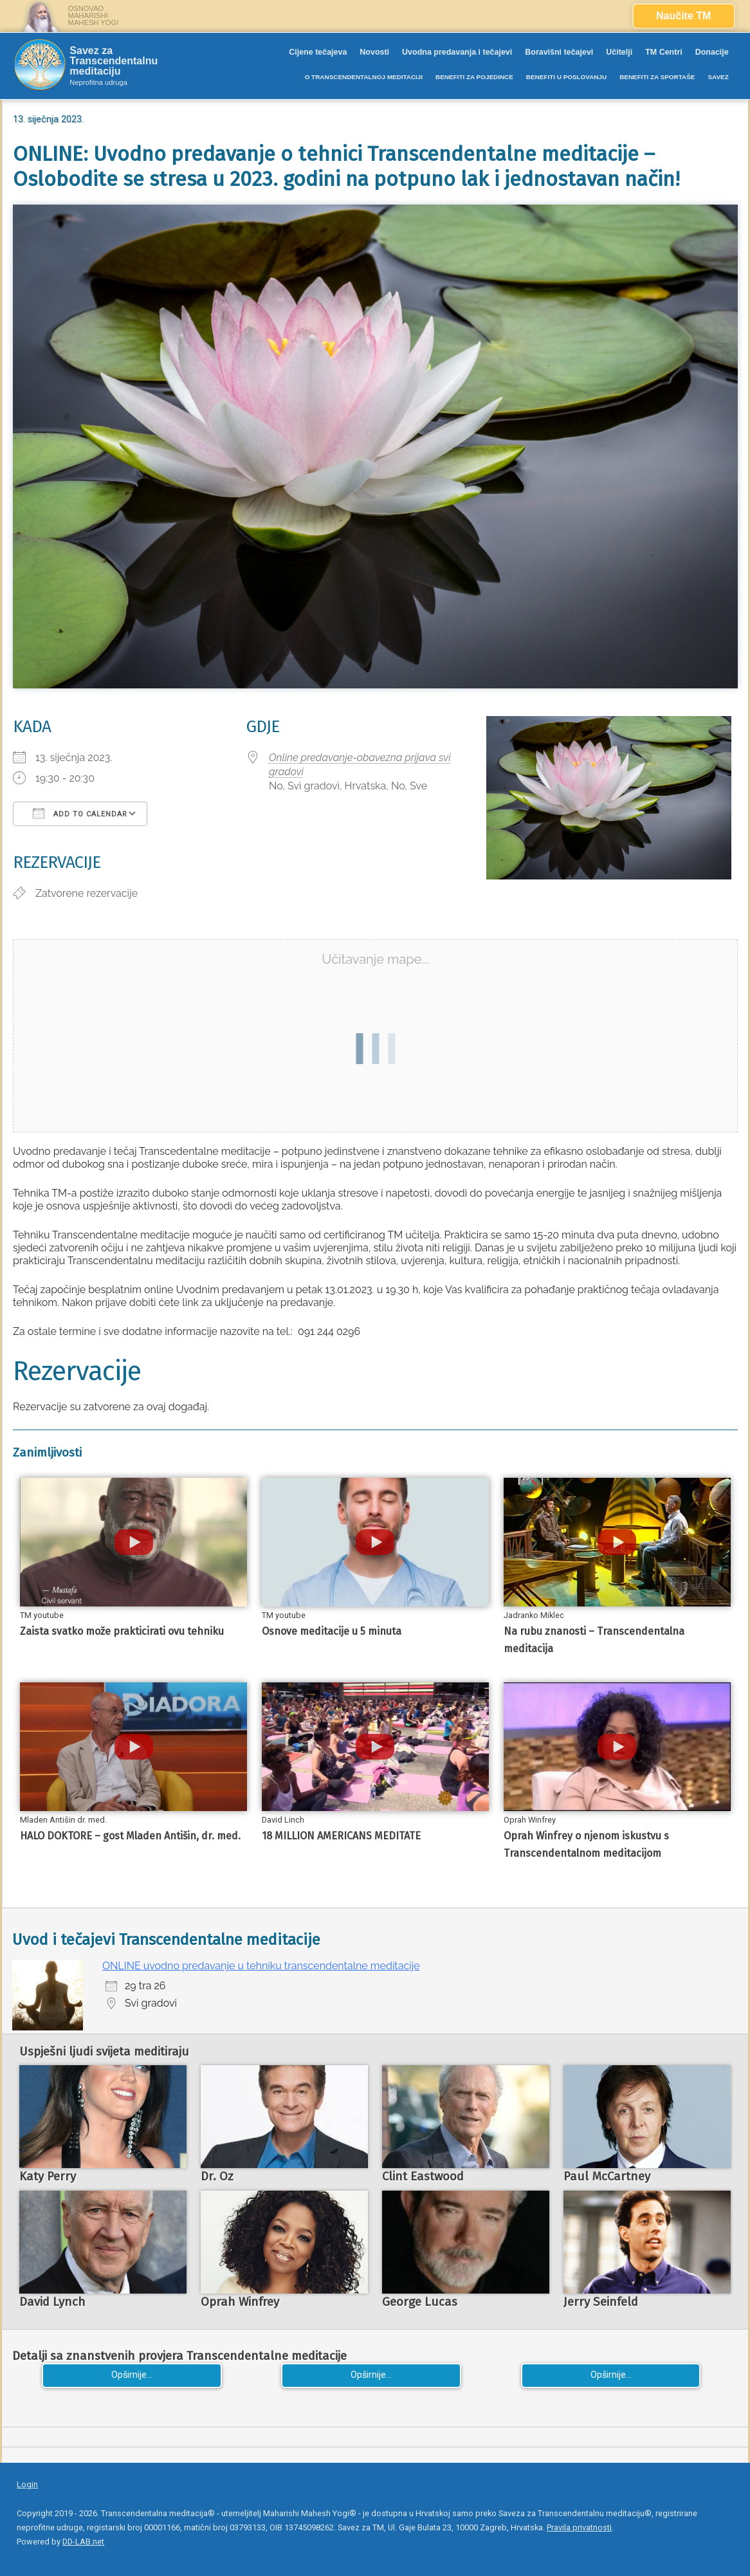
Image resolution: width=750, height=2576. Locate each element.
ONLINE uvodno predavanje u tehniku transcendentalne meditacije (261, 1966)
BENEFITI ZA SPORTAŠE (657, 76)
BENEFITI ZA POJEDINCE (474, 76)
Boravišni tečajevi (559, 52)
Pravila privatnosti (579, 2527)
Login (27, 2484)
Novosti (374, 52)
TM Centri (663, 52)
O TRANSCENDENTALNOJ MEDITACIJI (364, 76)
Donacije (712, 52)
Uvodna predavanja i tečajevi (457, 52)
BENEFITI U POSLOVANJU (566, 76)
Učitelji (619, 52)
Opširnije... (131, 2374)
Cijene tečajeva (318, 52)
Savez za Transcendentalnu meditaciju (113, 61)
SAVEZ (718, 76)
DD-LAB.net (83, 2541)
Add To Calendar (80, 813)
